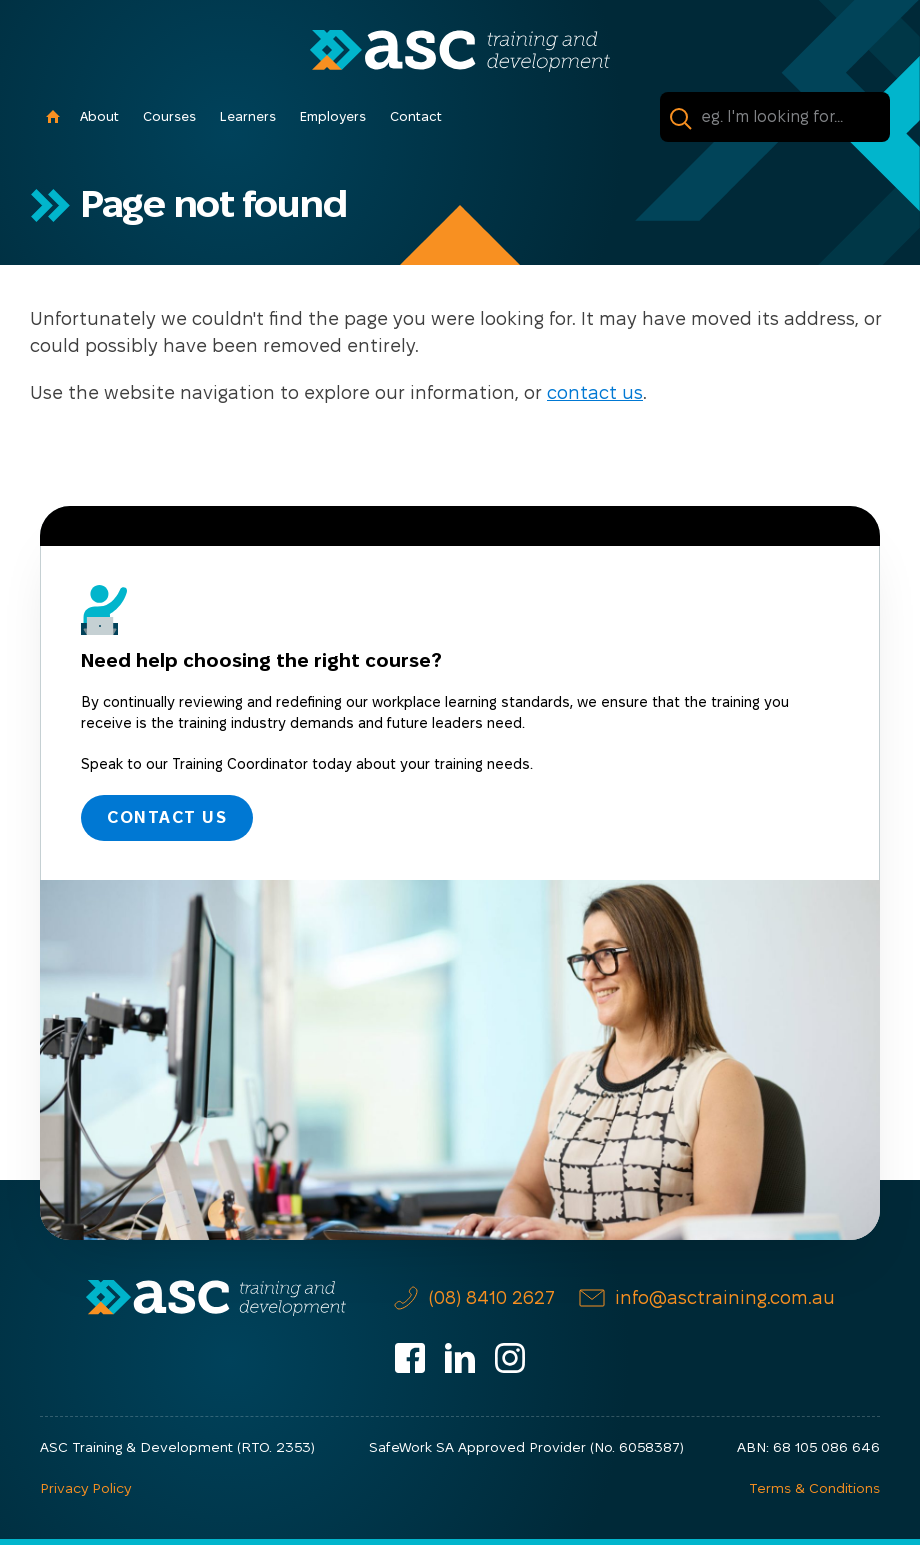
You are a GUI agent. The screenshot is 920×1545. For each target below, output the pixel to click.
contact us (595, 392)
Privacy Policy (85, 1488)
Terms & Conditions (814, 1488)
